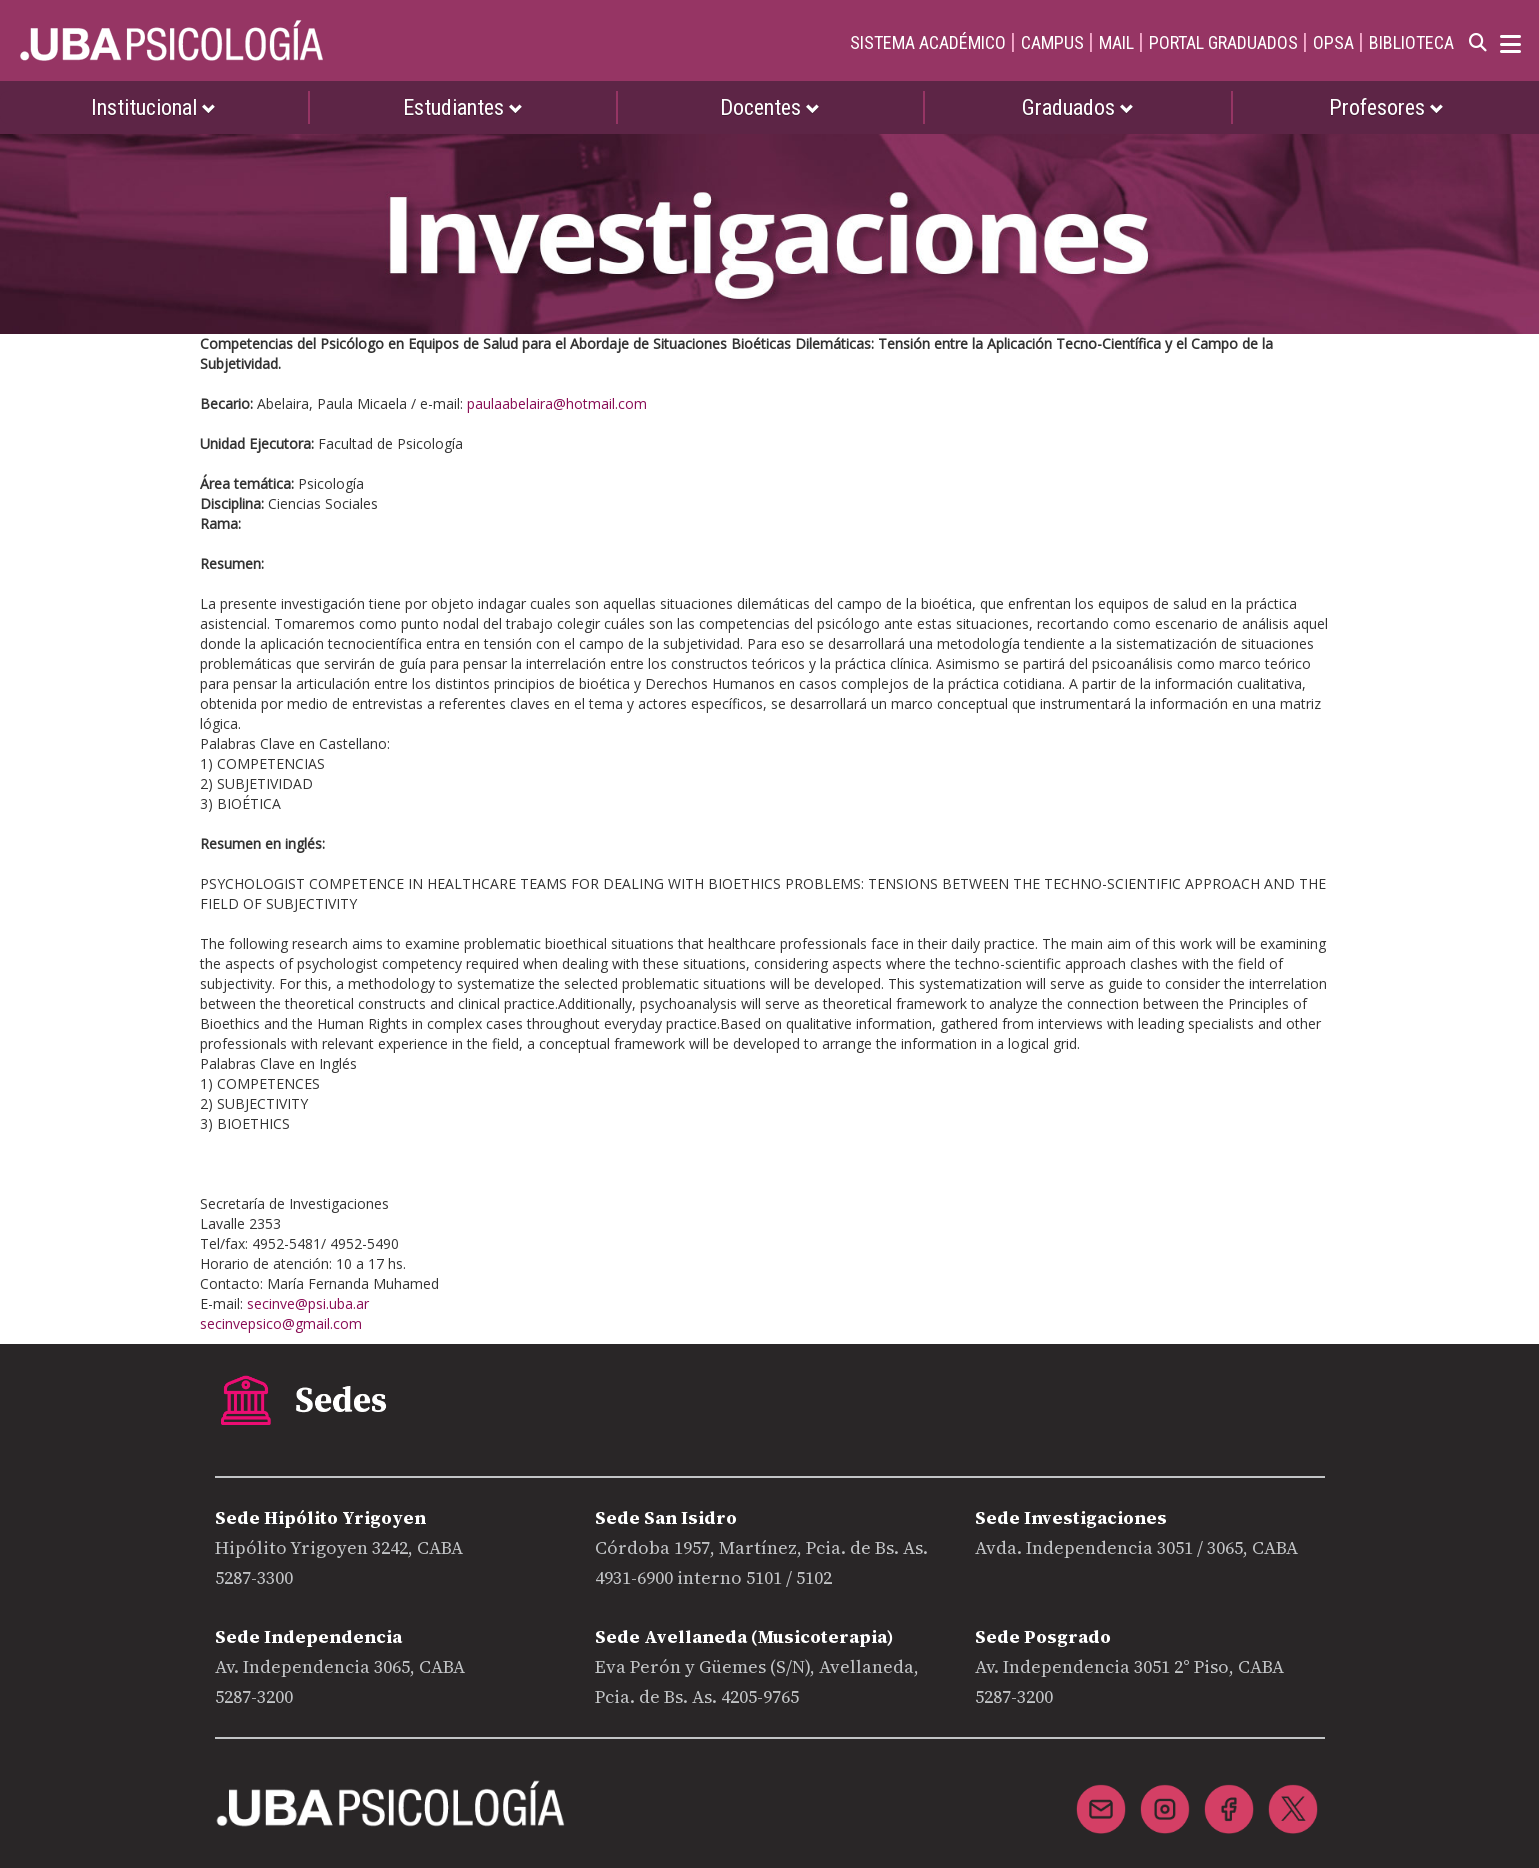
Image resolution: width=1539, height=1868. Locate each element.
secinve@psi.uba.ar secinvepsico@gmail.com (284, 1313)
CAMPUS (1052, 42)
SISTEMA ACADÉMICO (928, 42)
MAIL (1116, 42)
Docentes (770, 107)
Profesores (1386, 107)
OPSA (1333, 42)
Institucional (153, 107)
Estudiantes (463, 107)
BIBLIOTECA (1411, 42)
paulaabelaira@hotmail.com (557, 403)
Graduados (1078, 107)
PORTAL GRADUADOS (1223, 42)
